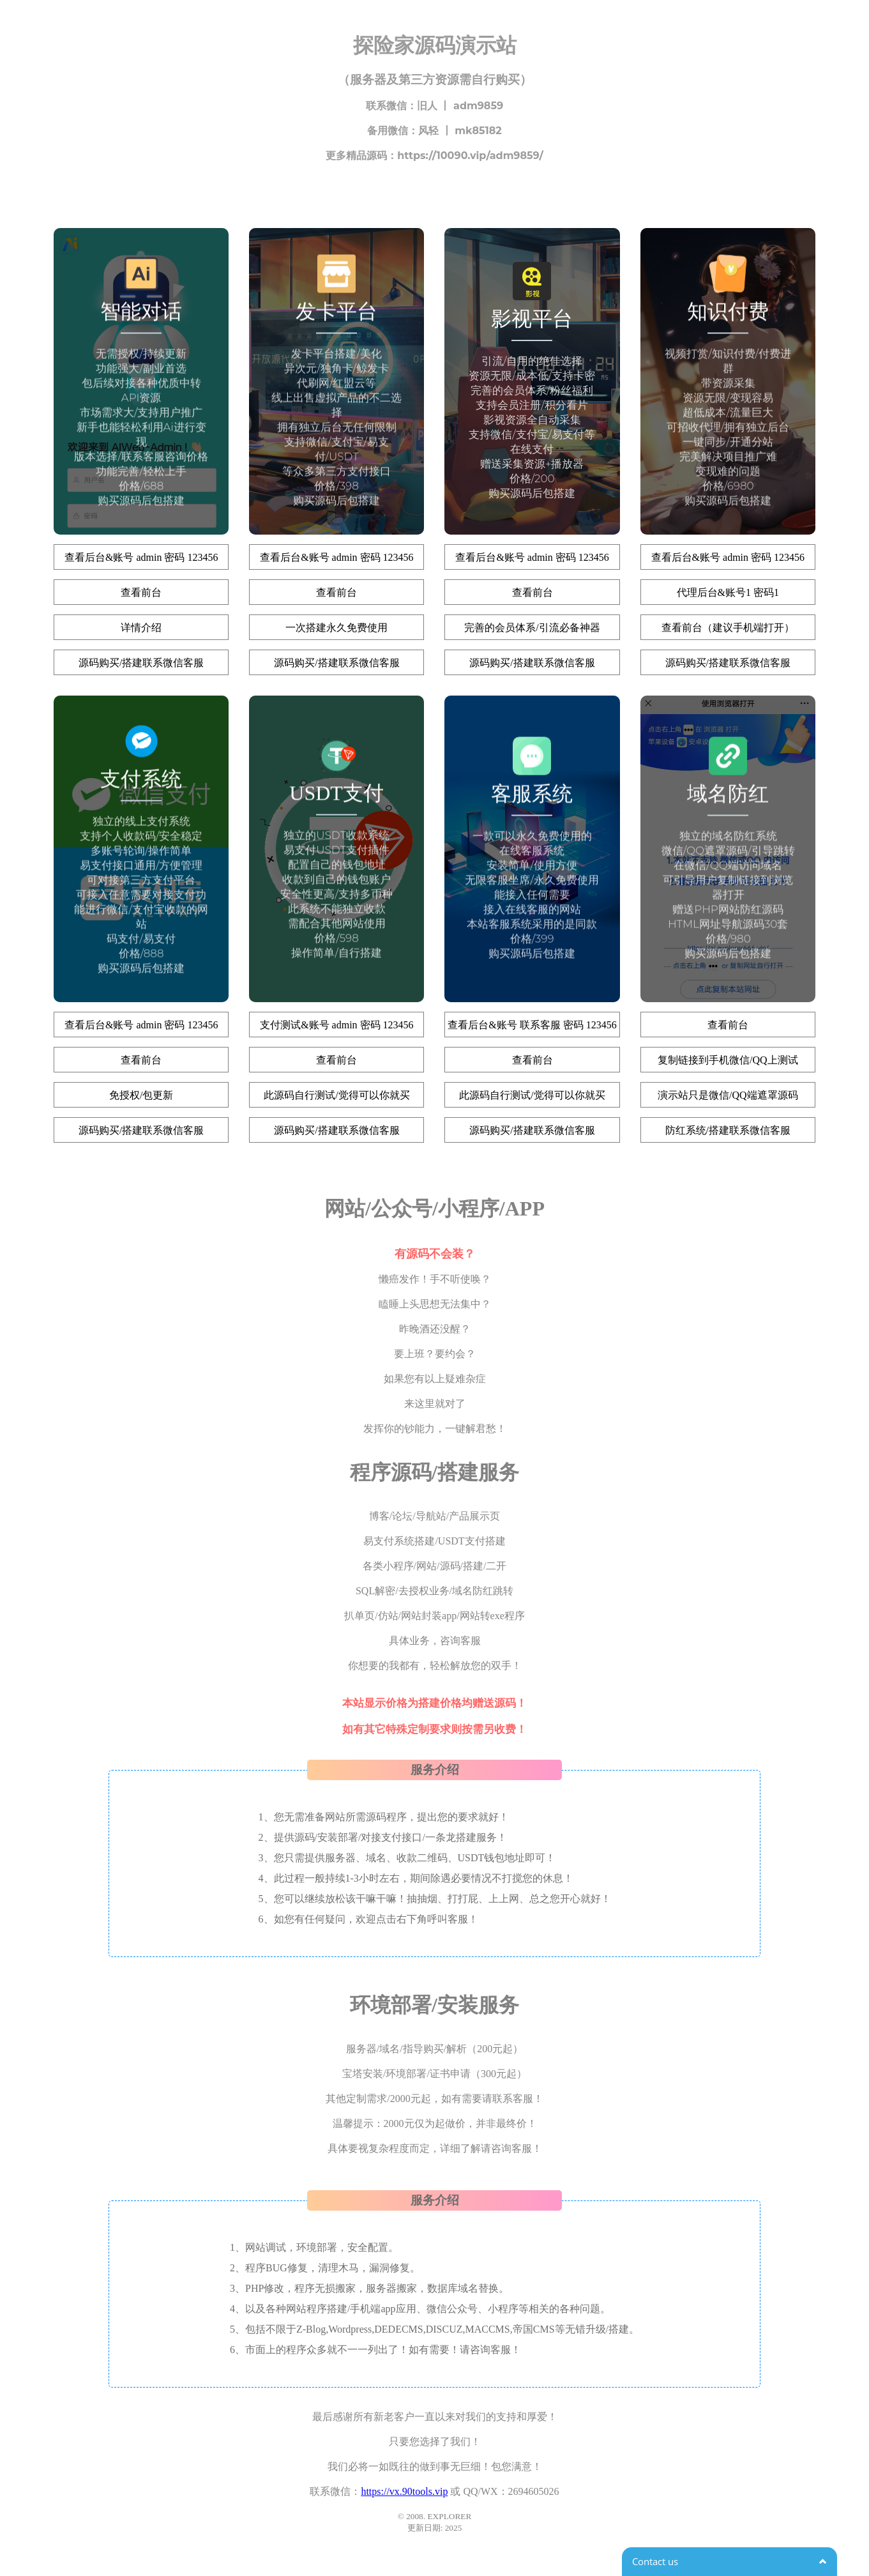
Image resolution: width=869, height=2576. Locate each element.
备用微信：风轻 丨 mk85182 (434, 131)
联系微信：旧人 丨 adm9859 (434, 106)
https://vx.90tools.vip (404, 2491)
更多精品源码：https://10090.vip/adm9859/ (434, 155)
